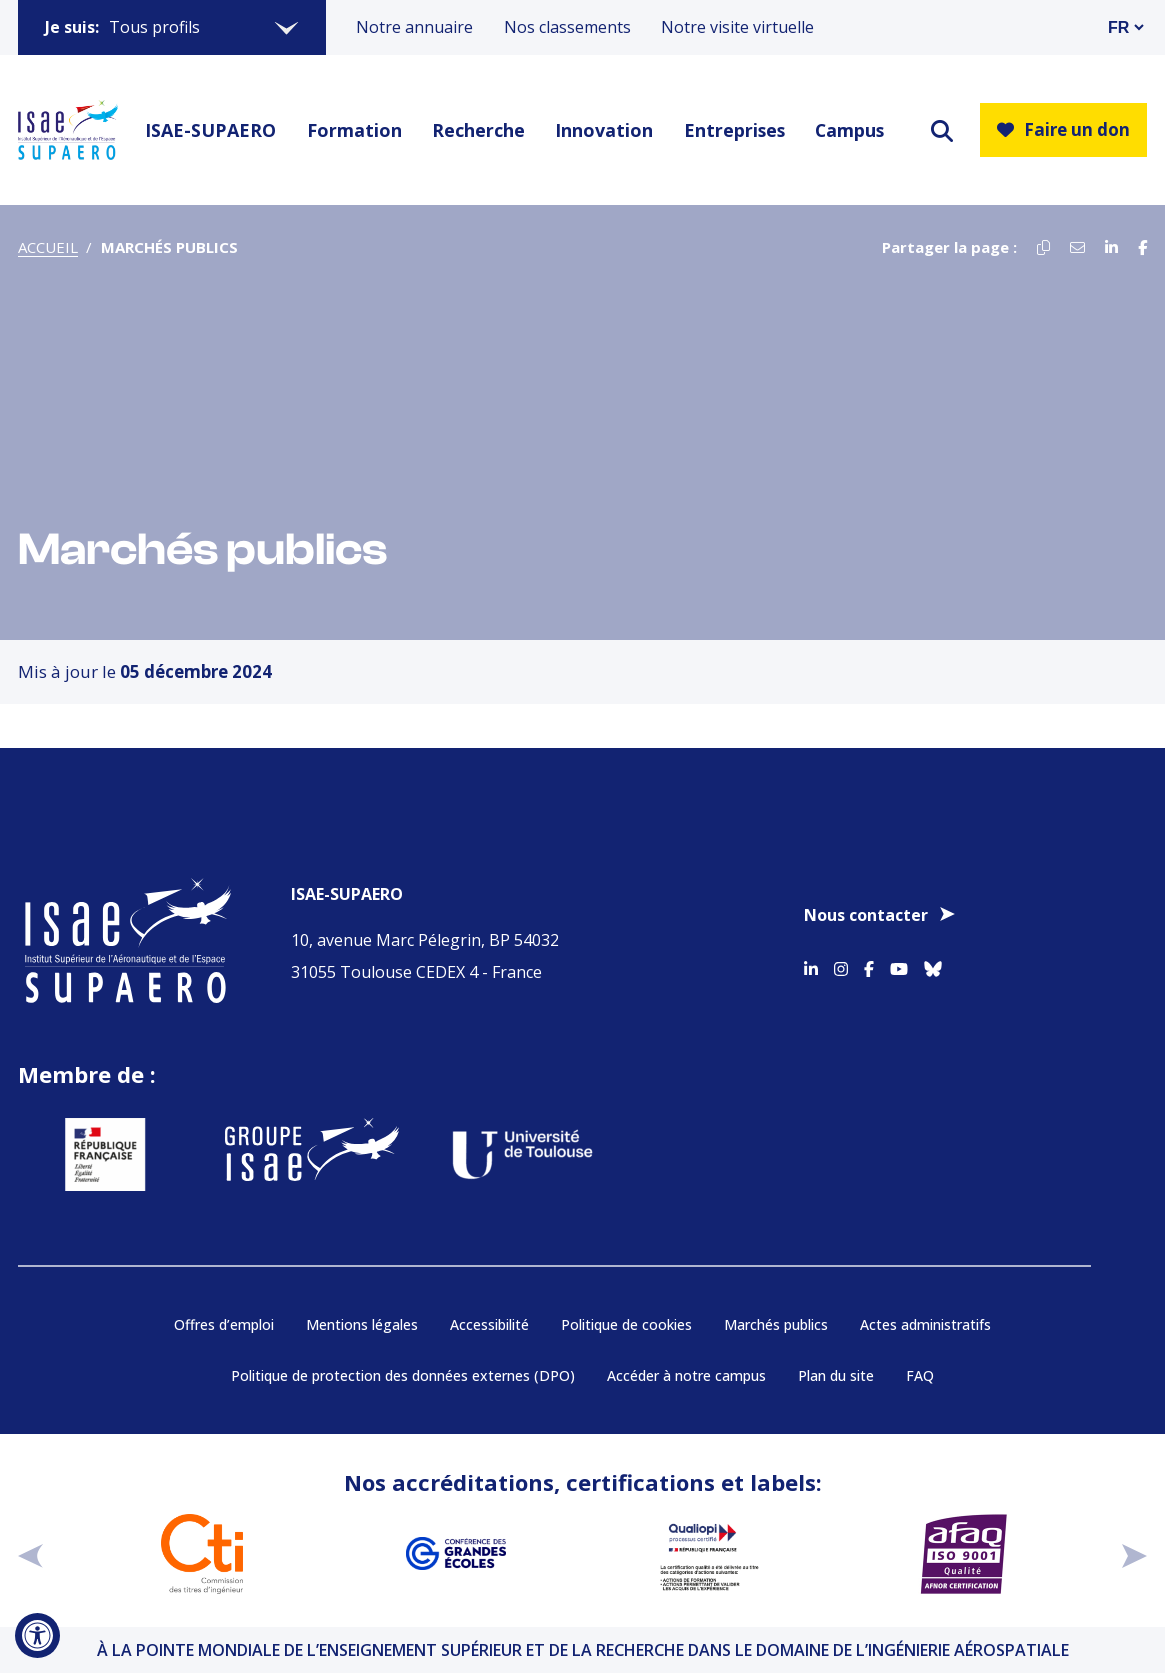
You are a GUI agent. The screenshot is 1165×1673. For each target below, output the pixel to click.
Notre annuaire (414, 27)
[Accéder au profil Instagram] (841, 965)
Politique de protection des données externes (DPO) (403, 1375)
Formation (354, 130)
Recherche (478, 130)
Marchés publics (776, 1324)
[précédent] (30, 1554)
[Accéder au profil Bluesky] (933, 965)
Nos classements (567, 27)
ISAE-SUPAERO (210, 130)
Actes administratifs (925, 1324)
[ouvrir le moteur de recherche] (942, 130)
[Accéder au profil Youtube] (899, 965)
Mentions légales (362, 1324)
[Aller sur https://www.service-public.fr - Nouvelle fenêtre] (85, 1154)
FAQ (920, 1375)
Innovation (604, 130)
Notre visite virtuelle (737, 27)
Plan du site (836, 1375)
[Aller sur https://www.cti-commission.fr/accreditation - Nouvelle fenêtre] (202, 1554)
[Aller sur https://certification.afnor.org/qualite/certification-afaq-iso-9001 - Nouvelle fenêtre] (964, 1554)
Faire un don (1063, 129)
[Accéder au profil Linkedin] (811, 965)
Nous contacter (866, 915)
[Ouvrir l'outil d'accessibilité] (37, 1635)
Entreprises (734, 130)
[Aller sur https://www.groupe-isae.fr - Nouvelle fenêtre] (292, 1154)
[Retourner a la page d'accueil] (68, 130)
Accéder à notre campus (686, 1375)
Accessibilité (489, 1324)
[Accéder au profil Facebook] (869, 965)
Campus (849, 130)
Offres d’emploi (224, 1324)
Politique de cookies (626, 1324)
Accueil (48, 247)
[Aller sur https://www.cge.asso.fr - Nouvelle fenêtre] (456, 1554)
